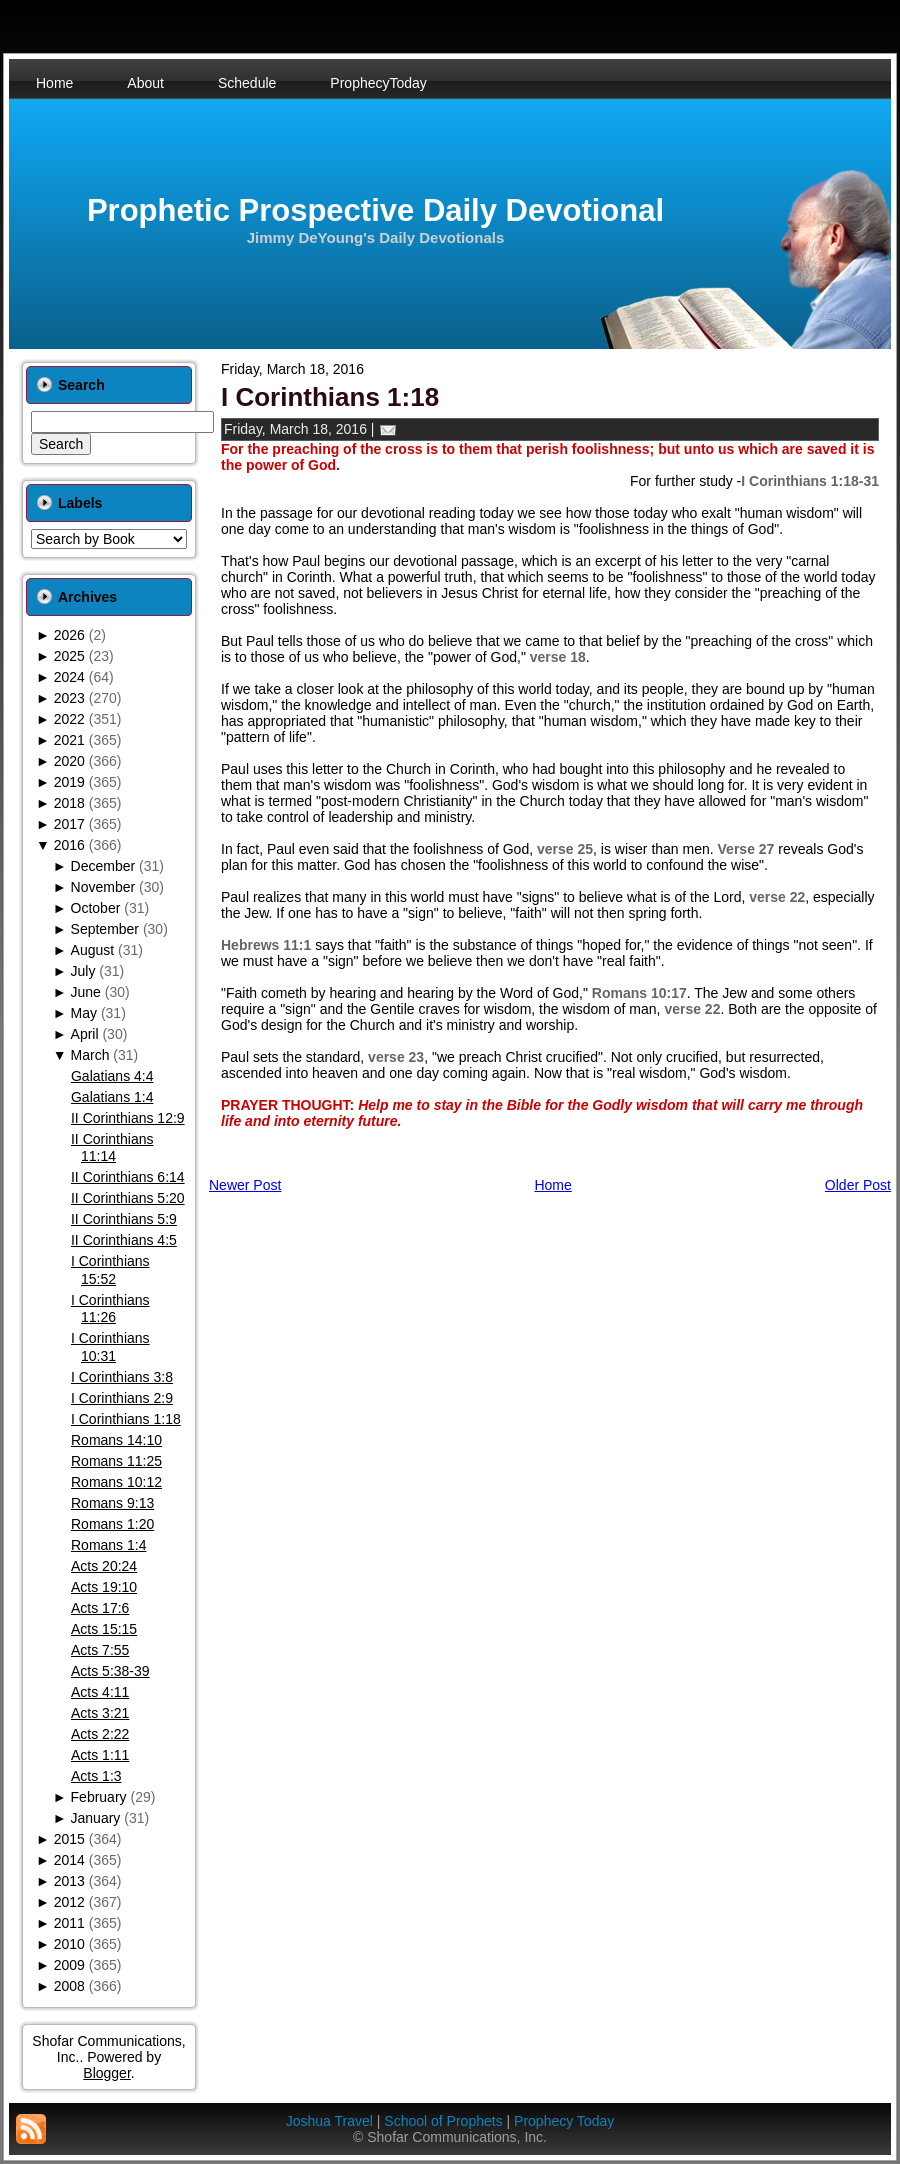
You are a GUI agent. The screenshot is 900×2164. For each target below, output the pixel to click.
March (90, 1055)
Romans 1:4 (108, 1545)
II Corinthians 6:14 (128, 1177)
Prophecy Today (564, 2121)
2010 (69, 1944)
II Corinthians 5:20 (128, 1198)
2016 (69, 845)
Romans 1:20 (112, 1524)
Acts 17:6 (100, 1608)
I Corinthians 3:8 (122, 1377)
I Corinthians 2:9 (122, 1398)
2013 (69, 1881)
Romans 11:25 (116, 1461)
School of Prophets (443, 2121)
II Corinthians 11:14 (112, 1148)
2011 (69, 1923)
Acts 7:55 (100, 1650)
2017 (69, 824)
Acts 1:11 (100, 1755)
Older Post (858, 1185)
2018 (69, 803)
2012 (69, 1902)
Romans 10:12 (116, 1482)
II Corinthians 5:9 (124, 1219)
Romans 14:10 (116, 1440)
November (103, 887)
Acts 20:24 (104, 1566)
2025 (69, 656)
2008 (69, 1986)
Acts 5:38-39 (110, 1671)
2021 (69, 740)
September (105, 929)
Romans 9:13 (112, 1503)
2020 (69, 761)
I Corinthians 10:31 (110, 1347)
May (84, 1013)
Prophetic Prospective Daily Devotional (375, 210)
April (85, 1034)
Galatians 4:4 (112, 1076)
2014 (69, 1860)
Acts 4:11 (100, 1692)
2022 (69, 719)
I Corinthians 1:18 (126, 1419)
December (103, 866)
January (96, 1818)
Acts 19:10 (104, 1587)
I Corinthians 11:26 (110, 1309)
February (99, 1797)
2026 (69, 635)
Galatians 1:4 (112, 1097)
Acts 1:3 (96, 1776)
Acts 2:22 (100, 1734)
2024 (69, 677)
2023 (69, 698)
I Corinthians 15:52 (110, 1270)
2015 (69, 1839)
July (83, 971)
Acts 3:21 (100, 1713)
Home (552, 1185)
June (86, 992)
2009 (69, 1965)
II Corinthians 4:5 (124, 1240)
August (93, 950)
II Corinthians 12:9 (128, 1118)
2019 (69, 782)
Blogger (106, 2073)
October (96, 908)
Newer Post (245, 1185)
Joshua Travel (329, 2121)
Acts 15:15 (104, 1629)
